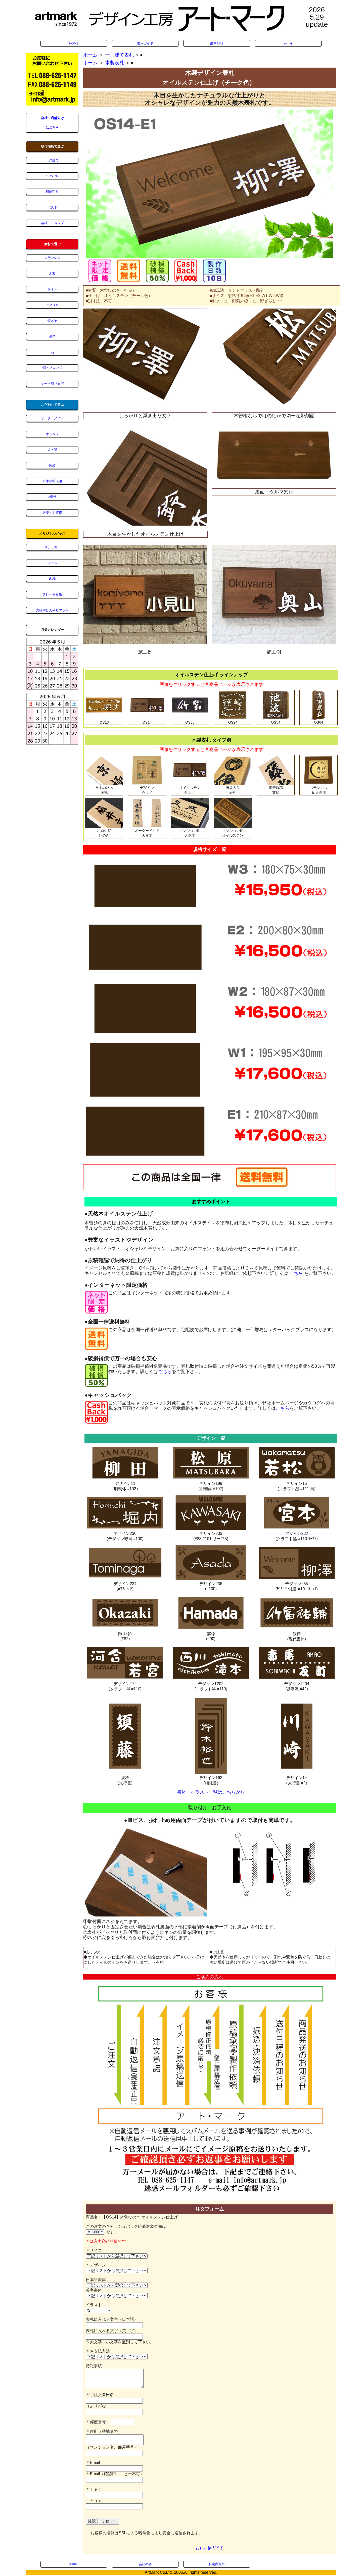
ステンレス (52, 258)
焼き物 (52, 321)
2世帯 (52, 497)
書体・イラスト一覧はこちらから (211, 1792)
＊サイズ (96, 2250)
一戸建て (52, 160)
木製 (52, 273)
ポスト (52, 207)
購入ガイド (145, 43)
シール (52, 563)
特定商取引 (217, 2564)
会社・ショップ (52, 223)
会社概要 (145, 2564)
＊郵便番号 (98, 2422)
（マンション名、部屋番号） (112, 2447)
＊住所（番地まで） (104, 2431)
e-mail (288, 43)
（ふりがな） (98, 2406)
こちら (296, 1273)
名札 (52, 579)
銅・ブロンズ (52, 368)
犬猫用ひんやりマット (52, 610)
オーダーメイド (52, 418)
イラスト (96, 2305)
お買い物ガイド (210, 2548)
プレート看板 (52, 594)
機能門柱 (52, 191)
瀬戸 (52, 336)
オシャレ (52, 434)
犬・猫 (52, 449)
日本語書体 (96, 2280)
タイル (52, 289)
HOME (73, 43)
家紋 (52, 465)
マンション (52, 176)
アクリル (52, 305)
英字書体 (96, 2290)
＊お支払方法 (98, 2351)
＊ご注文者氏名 (100, 2395)
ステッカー (52, 547)
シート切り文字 (52, 383)
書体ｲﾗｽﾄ (216, 43)
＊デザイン (98, 2265)
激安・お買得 (52, 513)
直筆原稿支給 (52, 481)
